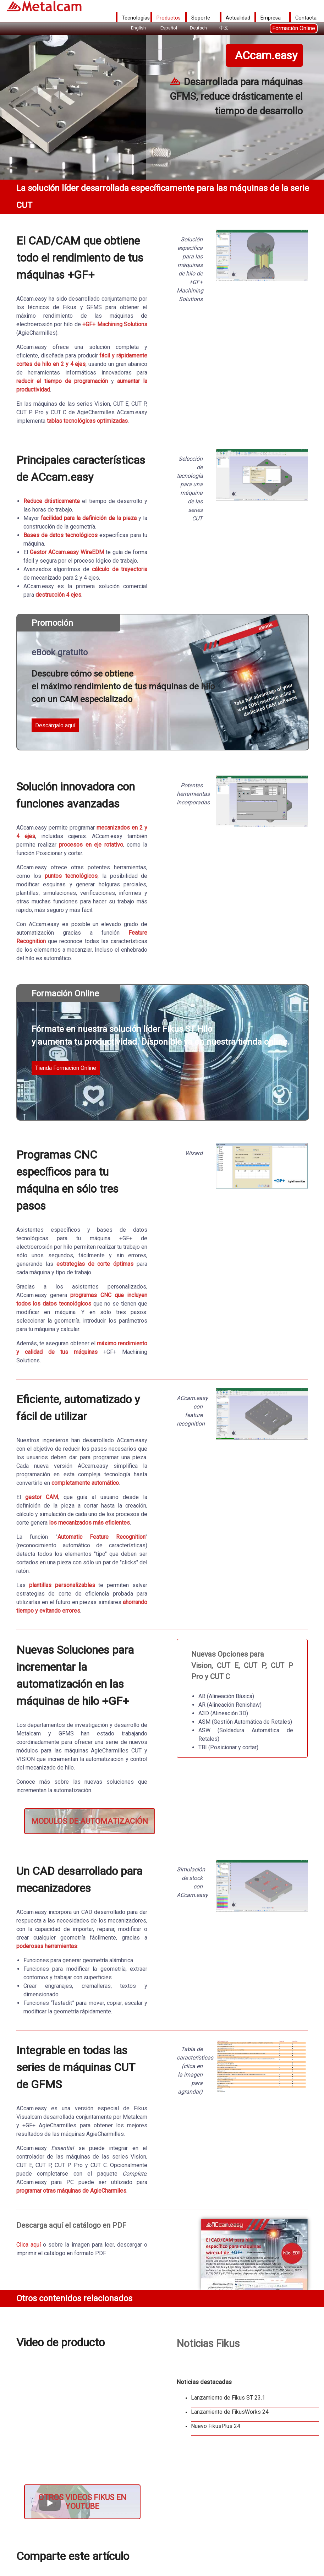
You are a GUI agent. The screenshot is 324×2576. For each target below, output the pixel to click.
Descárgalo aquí (55, 725)
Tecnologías (136, 18)
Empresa (270, 18)
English (138, 28)
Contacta (306, 18)
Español (168, 28)
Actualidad (238, 18)
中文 (224, 28)
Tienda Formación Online (65, 1068)
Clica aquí (28, 2244)
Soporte (200, 18)
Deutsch (198, 28)
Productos (168, 18)
